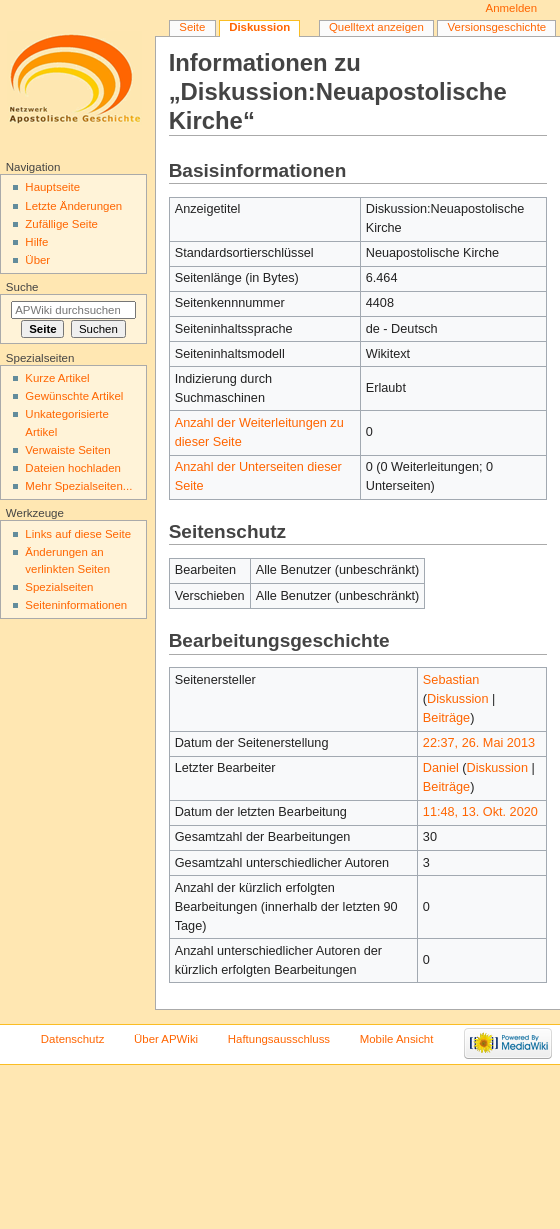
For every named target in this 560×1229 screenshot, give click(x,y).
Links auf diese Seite (78, 534)
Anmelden (512, 8)
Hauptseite (52, 187)
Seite (192, 27)
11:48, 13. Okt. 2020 (480, 812)
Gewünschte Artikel (74, 396)
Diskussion (457, 699)
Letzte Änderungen (73, 206)
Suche (22, 287)
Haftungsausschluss (279, 1039)
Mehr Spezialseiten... (78, 486)
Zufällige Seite (61, 224)
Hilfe (36, 242)
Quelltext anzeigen (376, 27)
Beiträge (446, 718)
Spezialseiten (59, 587)
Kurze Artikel (57, 378)
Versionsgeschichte (497, 27)
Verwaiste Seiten (67, 450)
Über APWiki (166, 1039)
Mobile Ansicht (397, 1039)
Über (37, 260)
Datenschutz (73, 1039)
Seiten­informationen (76, 605)
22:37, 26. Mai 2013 (479, 743)
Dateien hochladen (73, 468)
